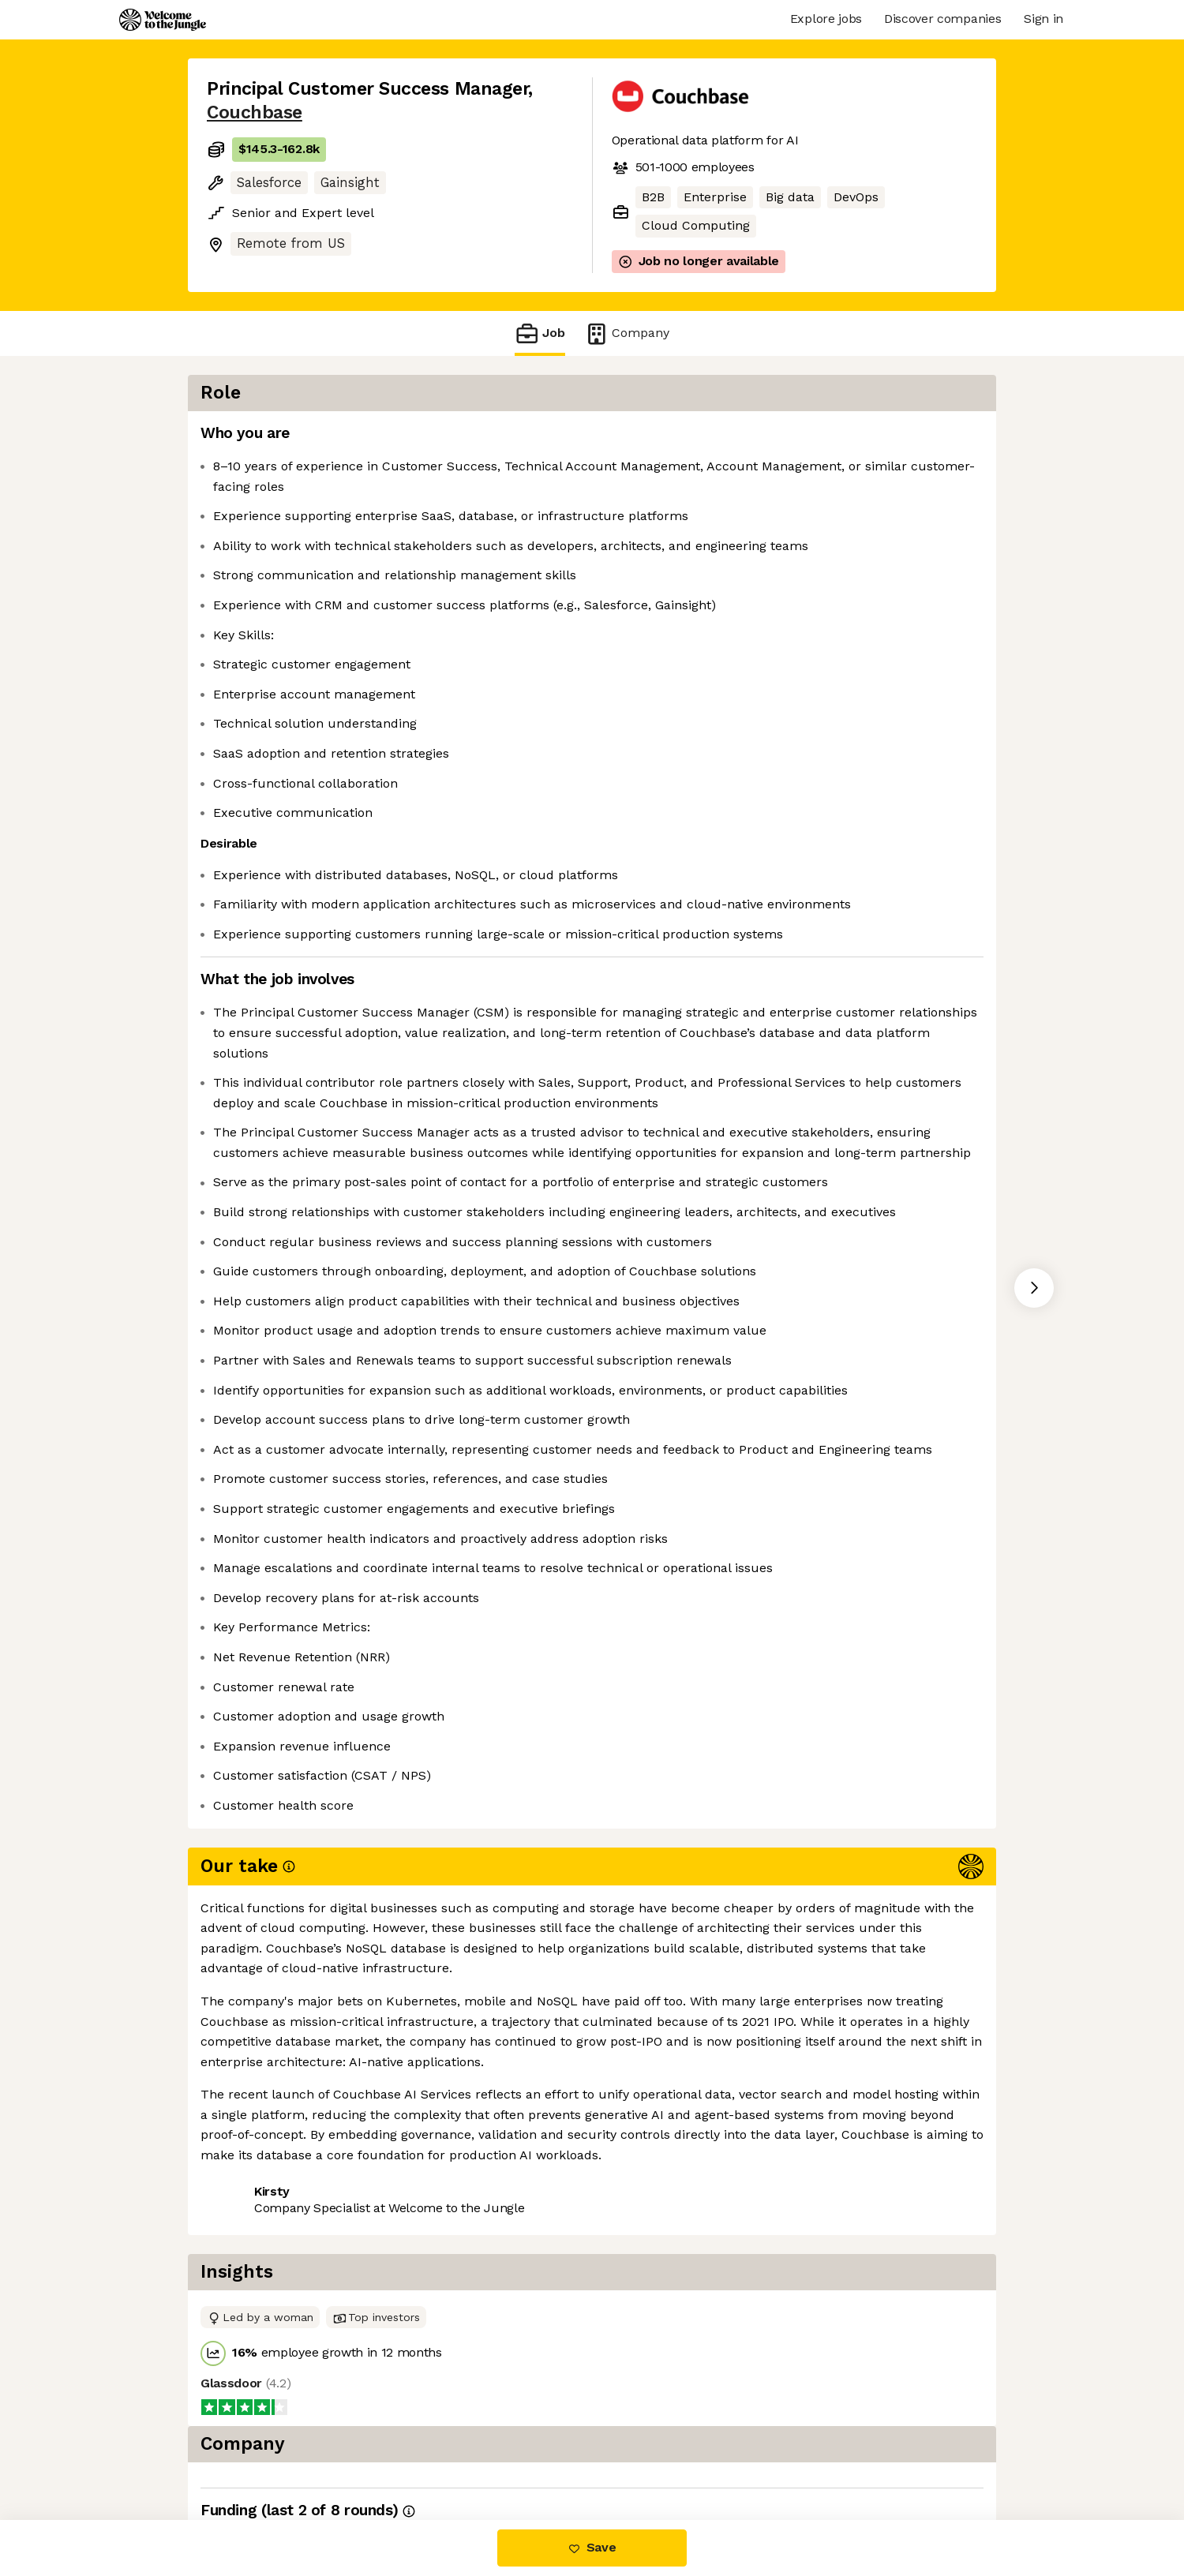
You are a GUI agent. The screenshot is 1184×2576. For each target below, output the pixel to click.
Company (626, 333)
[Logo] (162, 20)
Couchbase (254, 112)
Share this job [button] (250, 2453)
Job (540, 333)
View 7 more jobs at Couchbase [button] (414, 2453)
